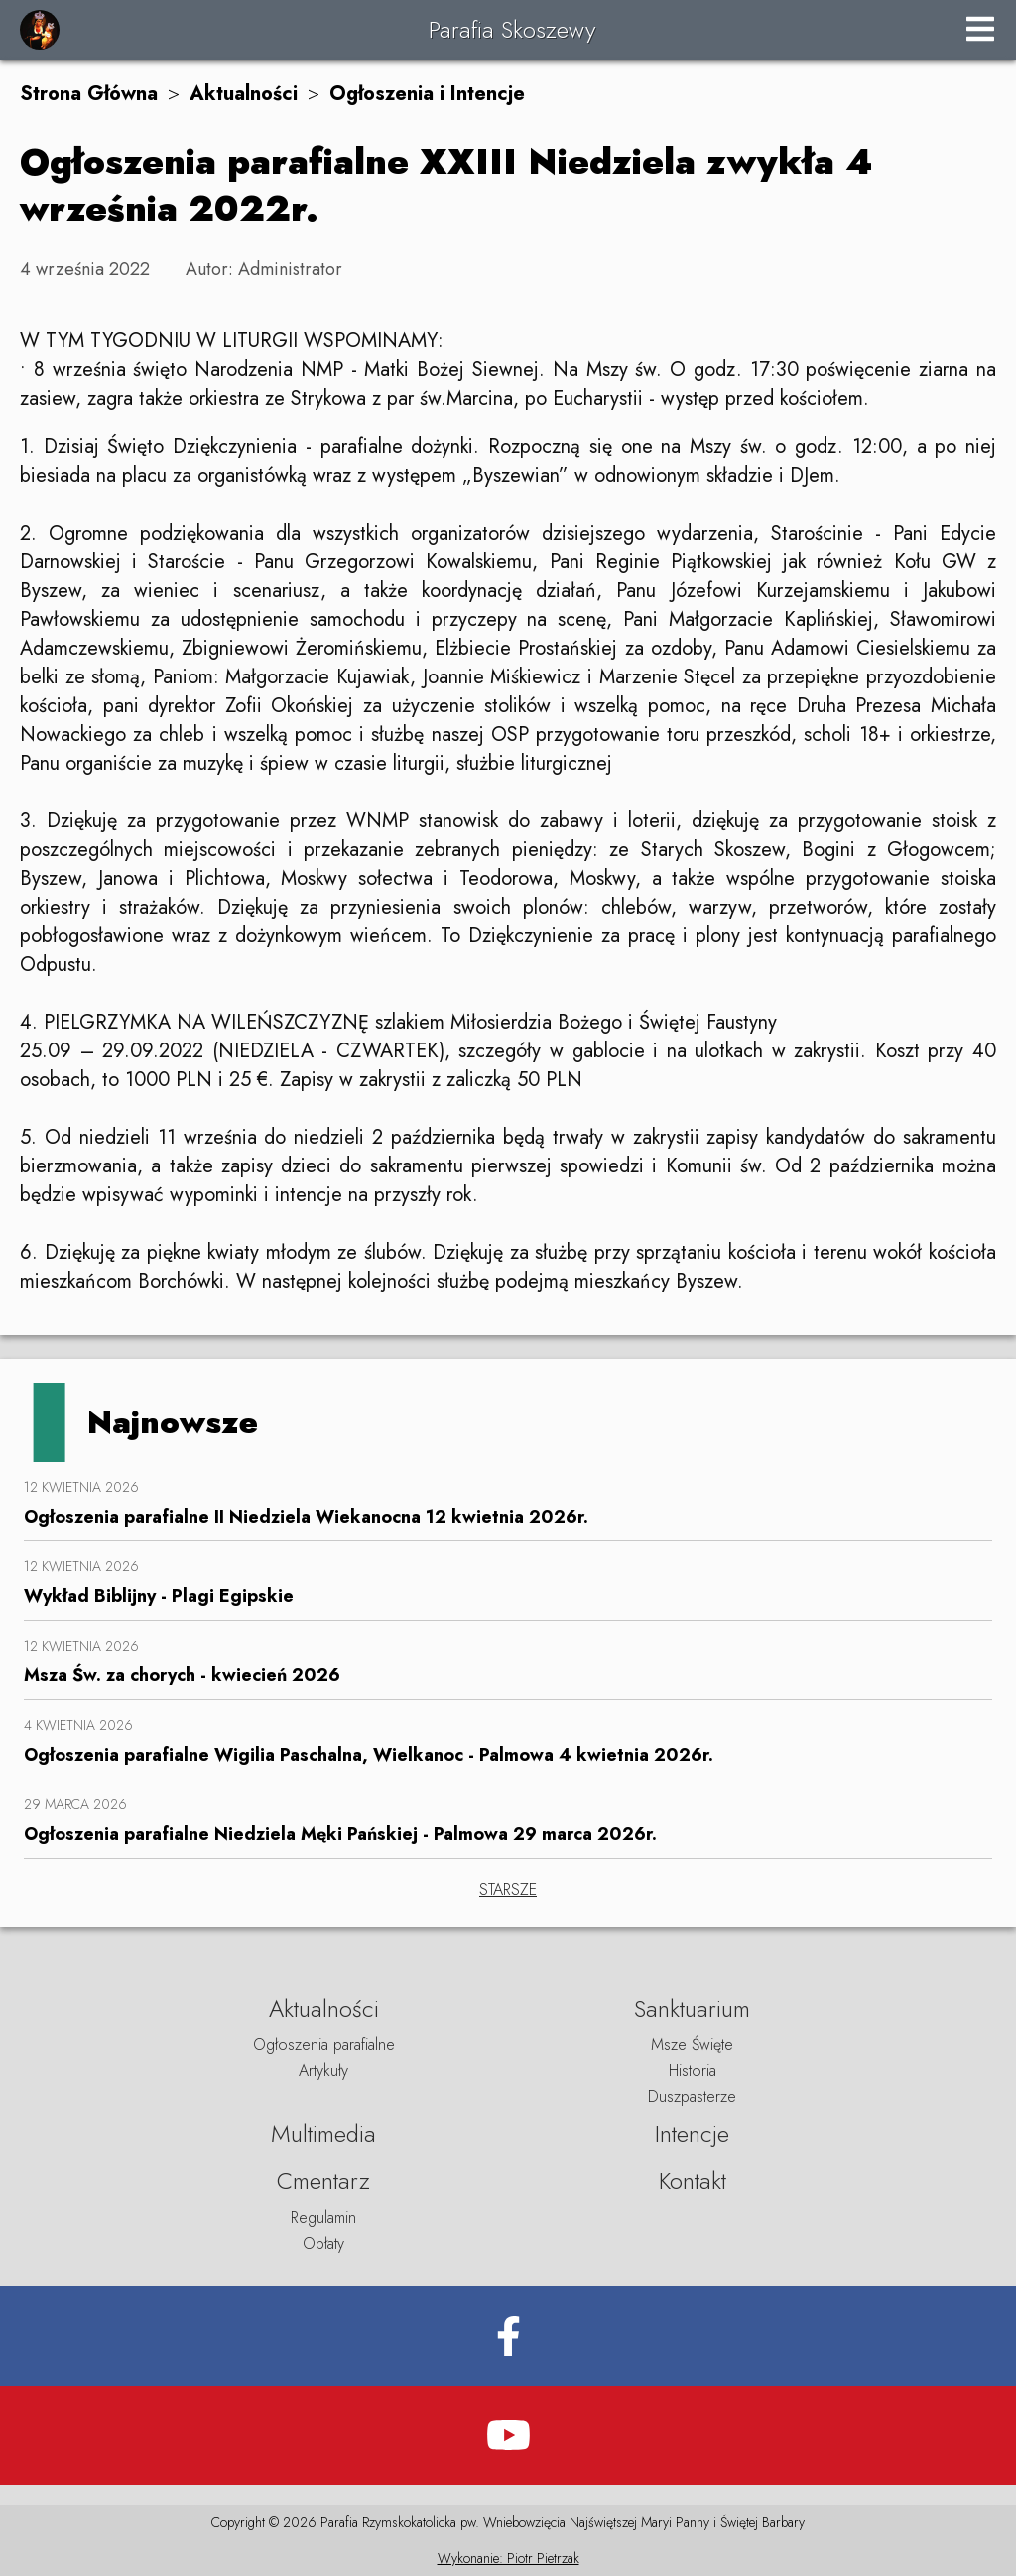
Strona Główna (89, 93)
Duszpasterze (692, 2096)
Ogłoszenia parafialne (324, 2044)
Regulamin (323, 2217)
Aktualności (244, 93)
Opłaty (323, 2243)
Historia (692, 2070)
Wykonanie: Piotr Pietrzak (508, 2558)
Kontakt (692, 2180)
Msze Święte (692, 2044)
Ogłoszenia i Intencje (427, 93)
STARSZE (508, 1889)
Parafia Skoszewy (512, 29)
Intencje (692, 2133)
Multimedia (323, 2133)
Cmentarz (323, 2180)
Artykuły (323, 2070)
